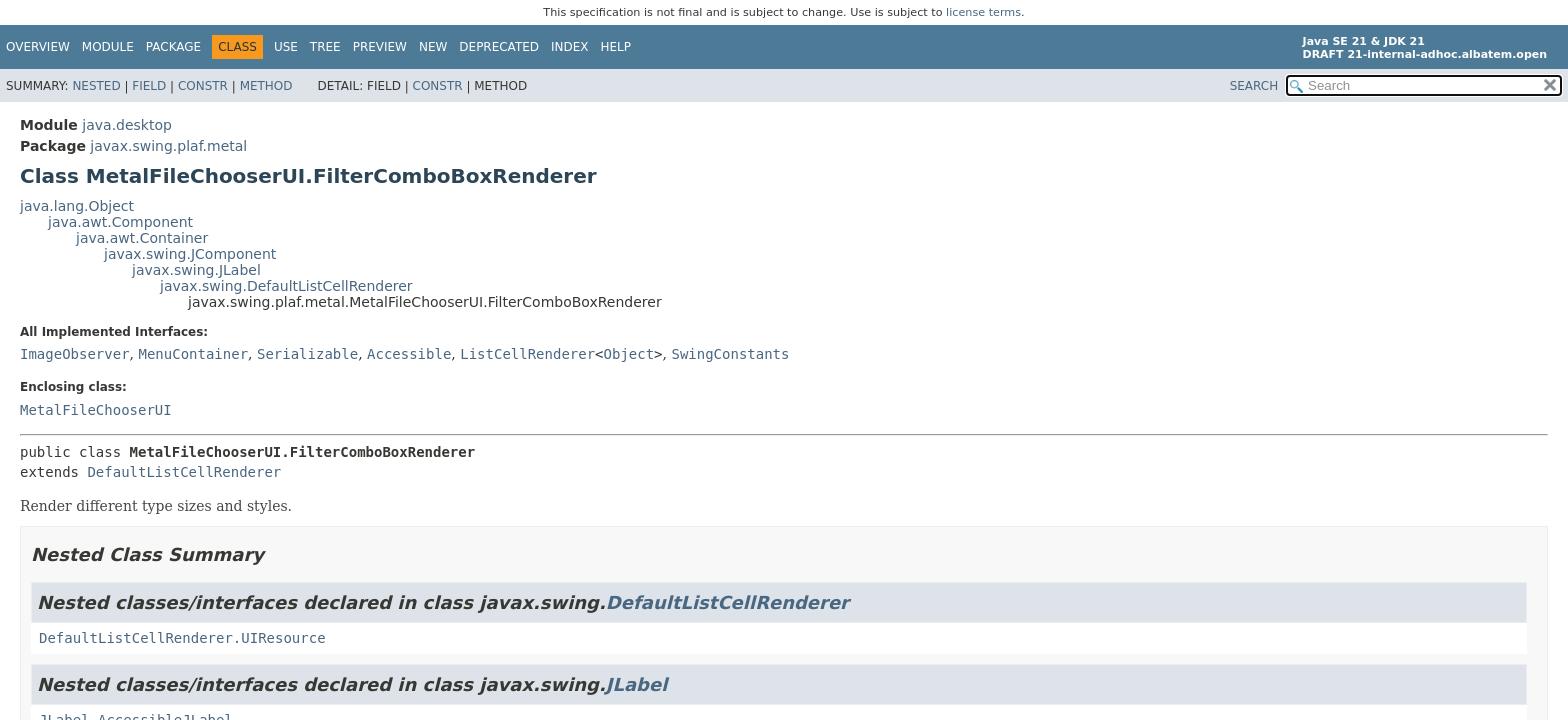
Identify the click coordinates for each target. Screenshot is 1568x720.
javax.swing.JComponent (190, 254)
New (433, 47)
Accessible (409, 354)
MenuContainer (193, 354)
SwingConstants (730, 354)
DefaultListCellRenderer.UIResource (182, 638)
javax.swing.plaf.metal (168, 146)
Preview (380, 47)
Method (266, 86)
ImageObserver (75, 354)
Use (286, 47)
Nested (96, 86)
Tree (325, 47)
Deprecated (499, 47)
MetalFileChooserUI (96, 410)
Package (173, 47)
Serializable (307, 354)
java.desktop (127, 125)
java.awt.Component (120, 222)
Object (629, 354)
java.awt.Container (142, 238)
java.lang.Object (77, 206)
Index (570, 47)
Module (108, 47)
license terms (983, 12)
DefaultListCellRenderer (184, 472)
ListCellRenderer (527, 354)
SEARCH (1254, 86)
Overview (38, 47)
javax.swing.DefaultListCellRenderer (286, 286)
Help (616, 47)
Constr (203, 86)
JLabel (637, 684)
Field (149, 86)
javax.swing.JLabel (196, 270)
